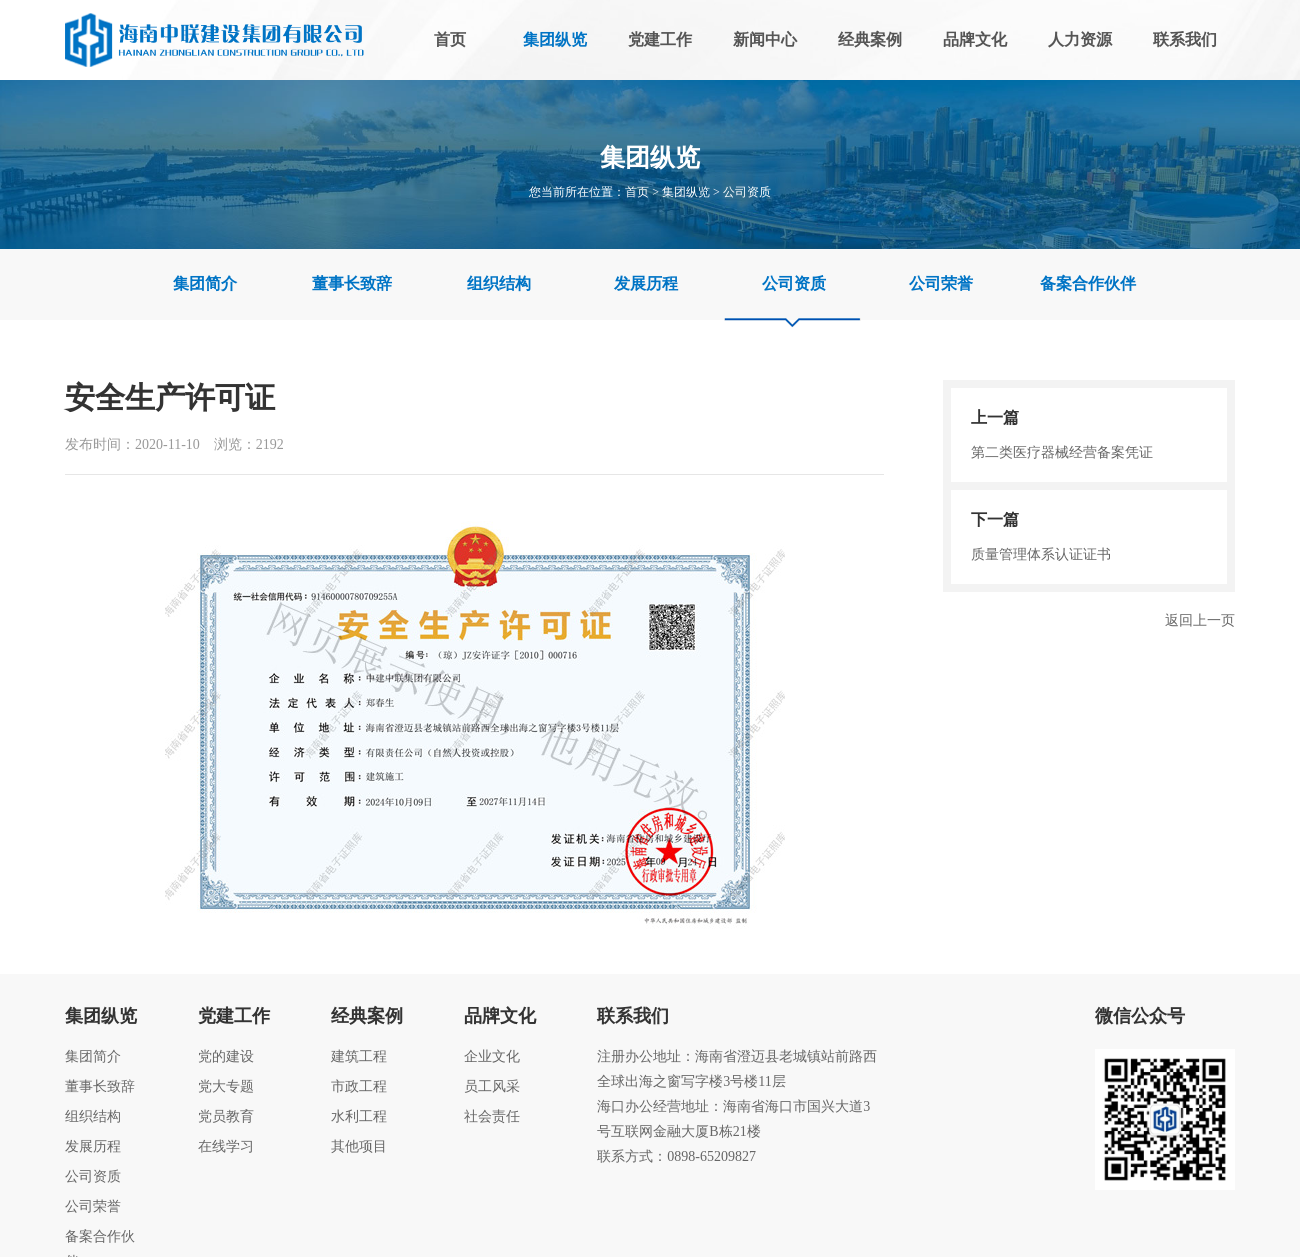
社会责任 (492, 1116)
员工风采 (492, 1086)
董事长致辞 (352, 283)
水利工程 (359, 1116)
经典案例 (870, 39)
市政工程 (359, 1086)
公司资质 (747, 192)
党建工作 (660, 39)
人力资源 (1080, 39)
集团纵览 (555, 39)
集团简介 (205, 283)
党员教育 (226, 1116)
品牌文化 (975, 39)
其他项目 (359, 1146)
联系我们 (1185, 39)
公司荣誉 (941, 283)
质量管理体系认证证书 (1089, 536)
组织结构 (499, 283)
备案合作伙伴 (1088, 283)
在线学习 (226, 1146)
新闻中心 (765, 39)
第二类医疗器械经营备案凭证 (1089, 434)
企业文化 (492, 1056)
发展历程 (646, 283)
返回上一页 (1200, 620)
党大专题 (226, 1086)
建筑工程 (359, 1056)
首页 (450, 39)
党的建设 (226, 1056)
